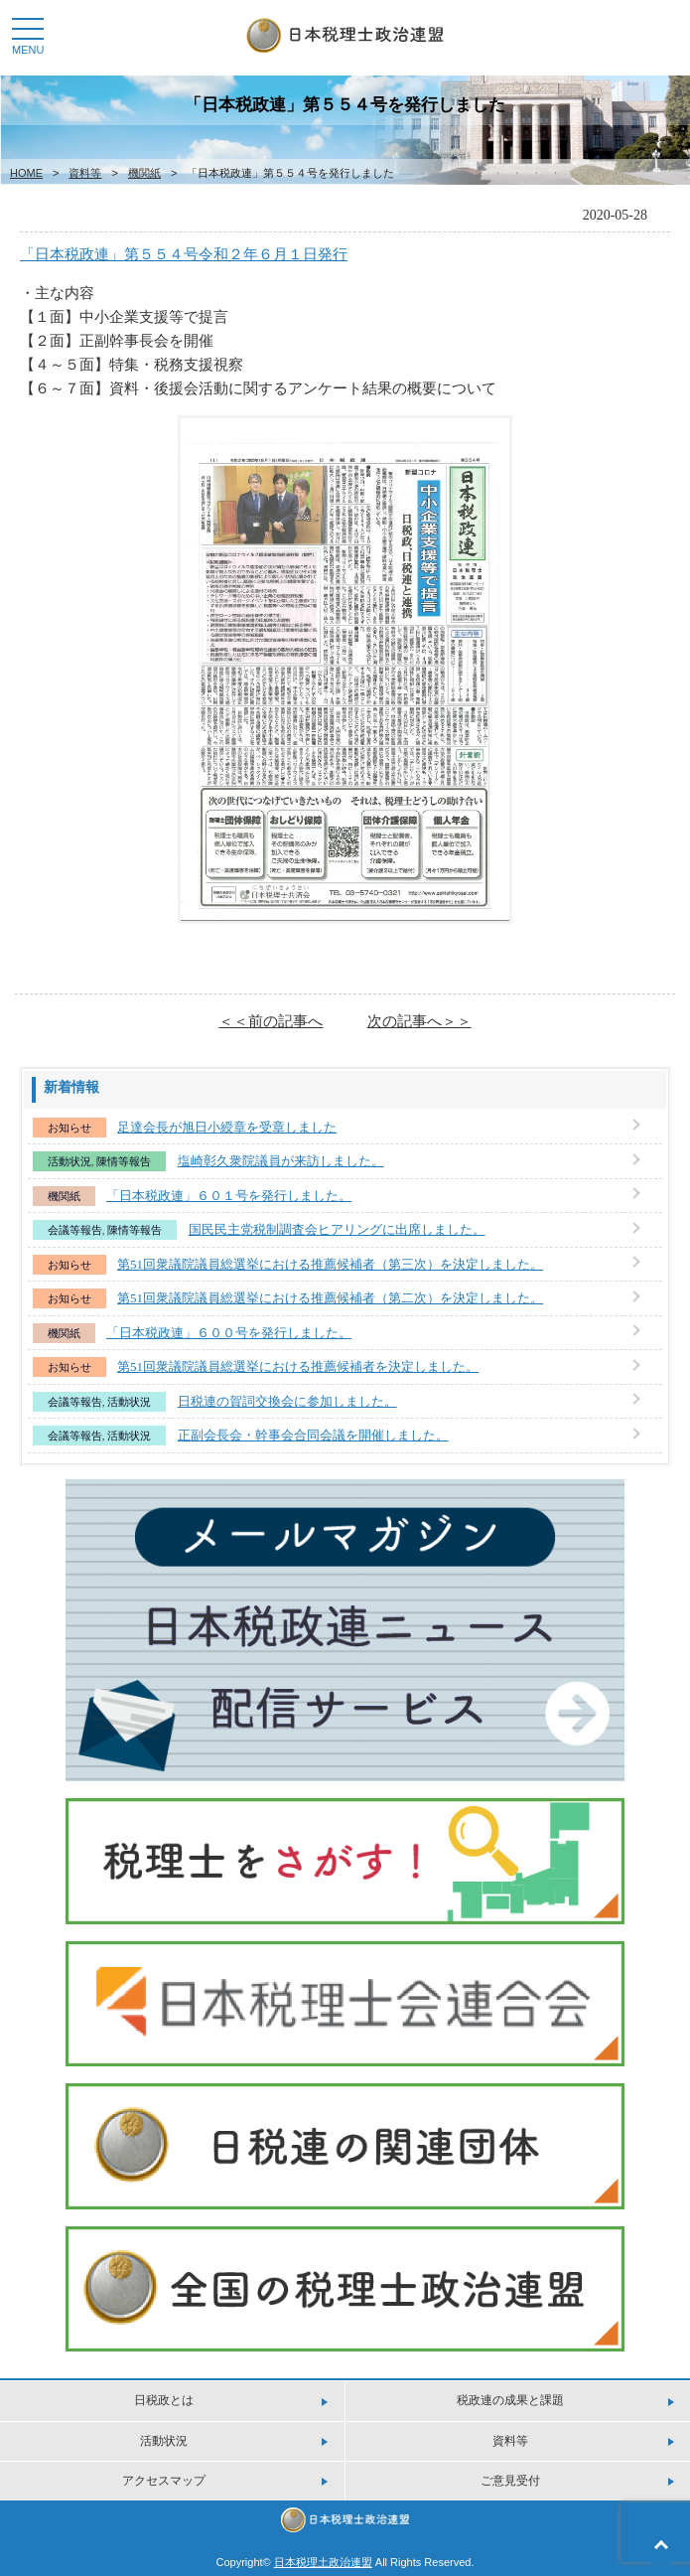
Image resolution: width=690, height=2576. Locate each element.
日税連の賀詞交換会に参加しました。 (287, 1401)
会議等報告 (75, 1230)
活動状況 (69, 1161)
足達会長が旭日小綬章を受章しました (227, 1127)
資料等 (85, 173)
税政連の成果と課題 (510, 2400)
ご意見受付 (510, 2481)
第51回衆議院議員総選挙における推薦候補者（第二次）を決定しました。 (330, 1297)
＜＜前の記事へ (270, 1020)
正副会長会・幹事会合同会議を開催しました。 (313, 1435)
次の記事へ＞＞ (419, 1020)
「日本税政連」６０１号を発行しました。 (228, 1195)
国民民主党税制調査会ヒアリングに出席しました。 (337, 1229)
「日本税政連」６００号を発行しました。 (228, 1332)
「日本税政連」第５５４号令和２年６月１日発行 (183, 253)
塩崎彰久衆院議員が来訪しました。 (281, 1160)
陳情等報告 (123, 1161)
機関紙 (144, 173)
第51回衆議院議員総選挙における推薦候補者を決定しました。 (298, 1366)
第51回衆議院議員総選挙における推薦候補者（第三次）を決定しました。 (330, 1264)
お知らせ (69, 1128)
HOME (26, 173)
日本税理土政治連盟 (323, 2562)
